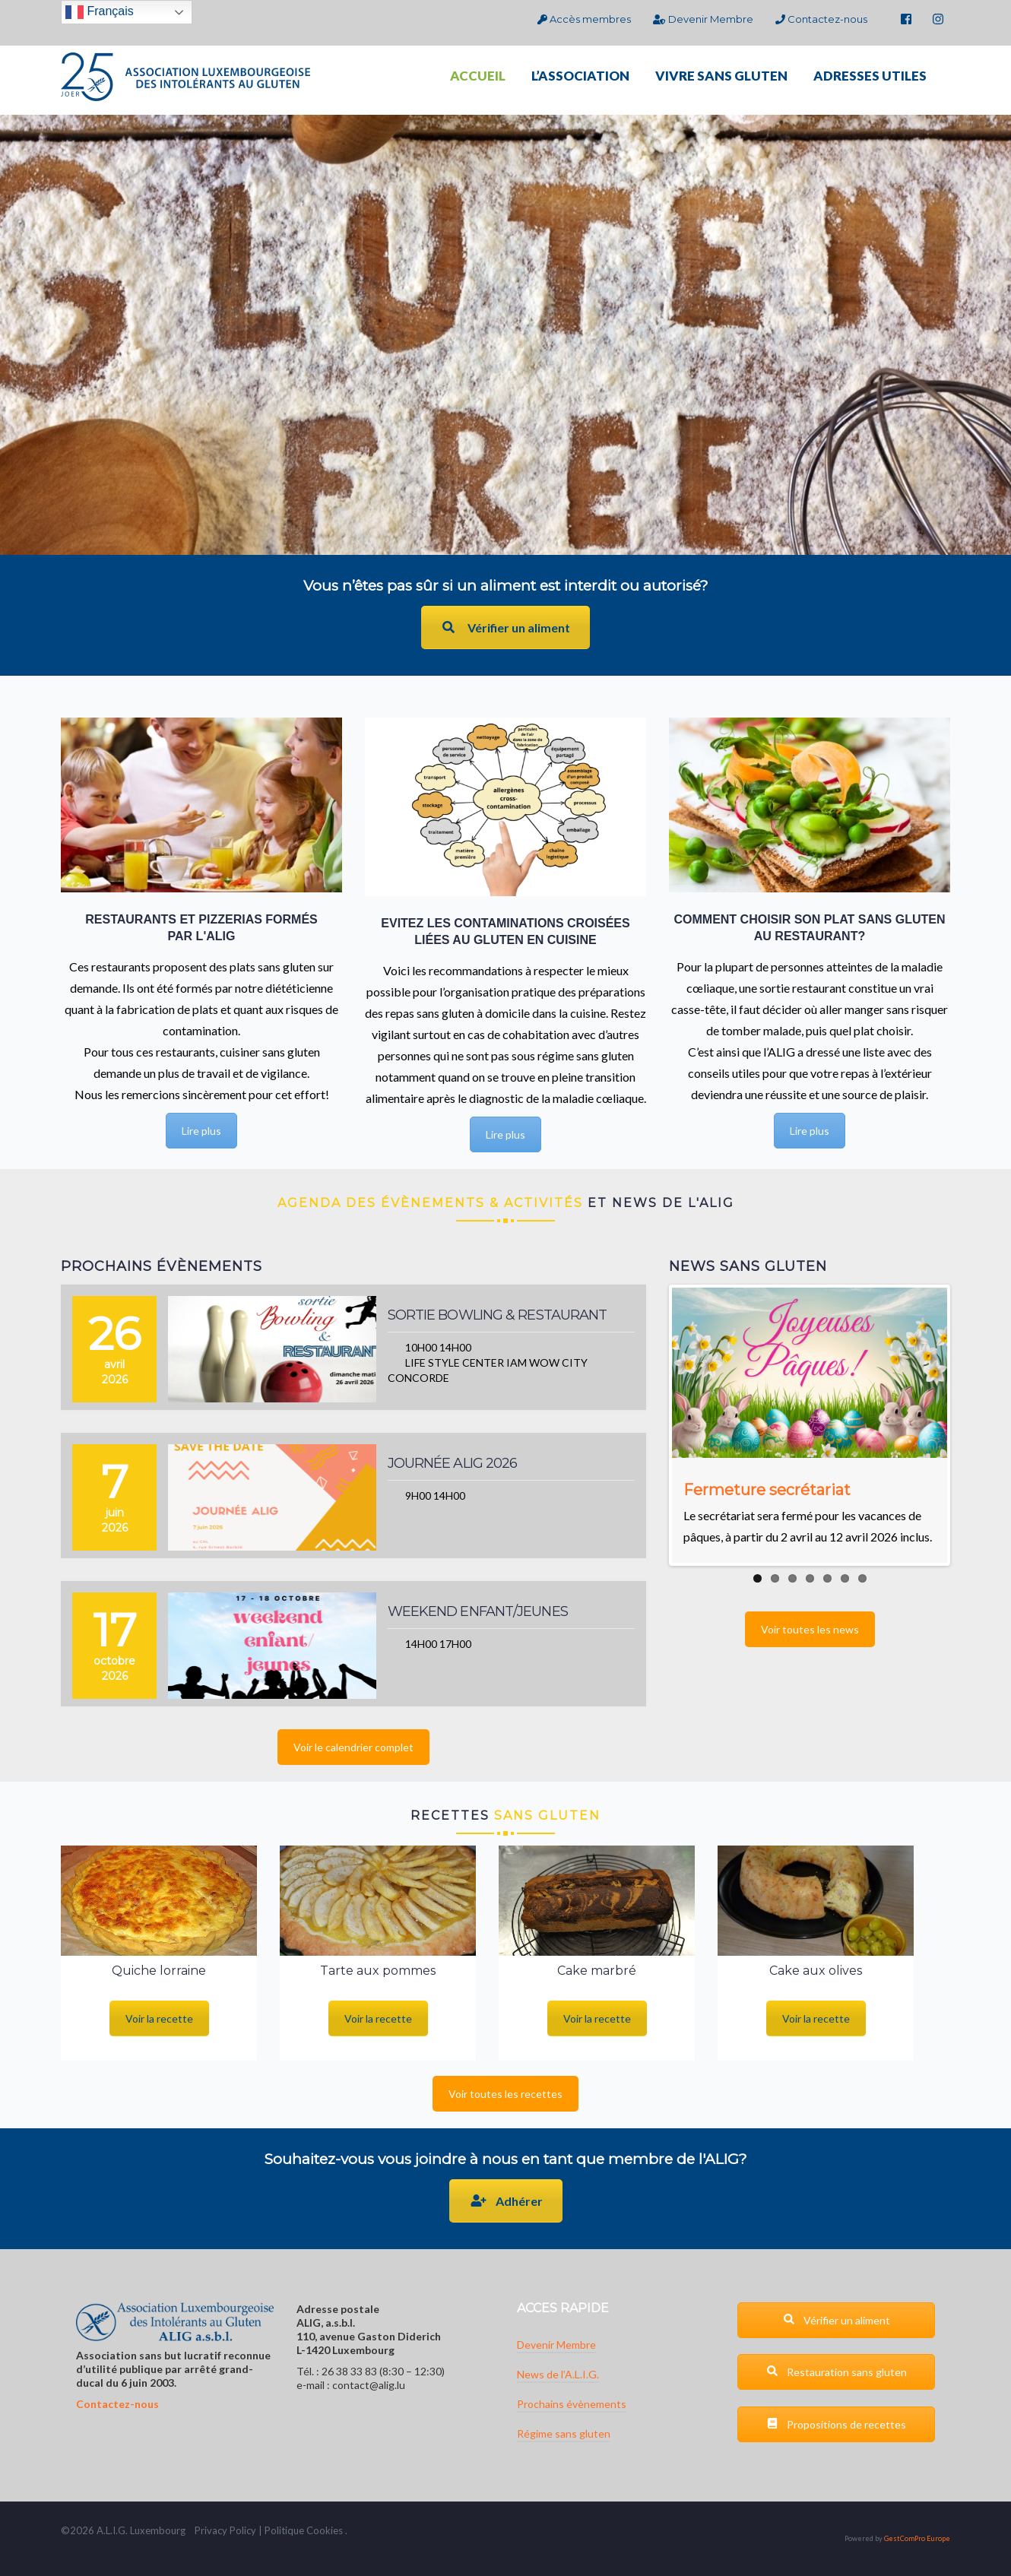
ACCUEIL (477, 76)
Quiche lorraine (159, 1970)
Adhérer (506, 2201)
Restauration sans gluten (836, 2371)
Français (99, 12)
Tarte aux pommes (378, 1970)
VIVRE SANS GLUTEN (721, 76)
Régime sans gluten (563, 2433)
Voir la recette (159, 2018)
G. (123, 2530)
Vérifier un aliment (505, 627)
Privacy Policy (225, 2530)
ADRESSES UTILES (870, 76)
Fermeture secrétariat (767, 1490)
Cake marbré (596, 1970)
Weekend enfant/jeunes (478, 1611)
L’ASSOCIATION (580, 76)
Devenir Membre (703, 19)
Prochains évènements (571, 2403)
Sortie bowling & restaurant (497, 1315)
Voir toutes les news (810, 1629)
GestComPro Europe (917, 2538)
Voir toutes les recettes (505, 2093)
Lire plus (201, 1130)
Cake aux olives (815, 1970)
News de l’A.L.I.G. (558, 2374)
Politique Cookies (304, 2530)
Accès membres (584, 19)
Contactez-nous (821, 19)
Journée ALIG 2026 (453, 1463)
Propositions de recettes (836, 2424)
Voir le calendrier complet (353, 1747)
